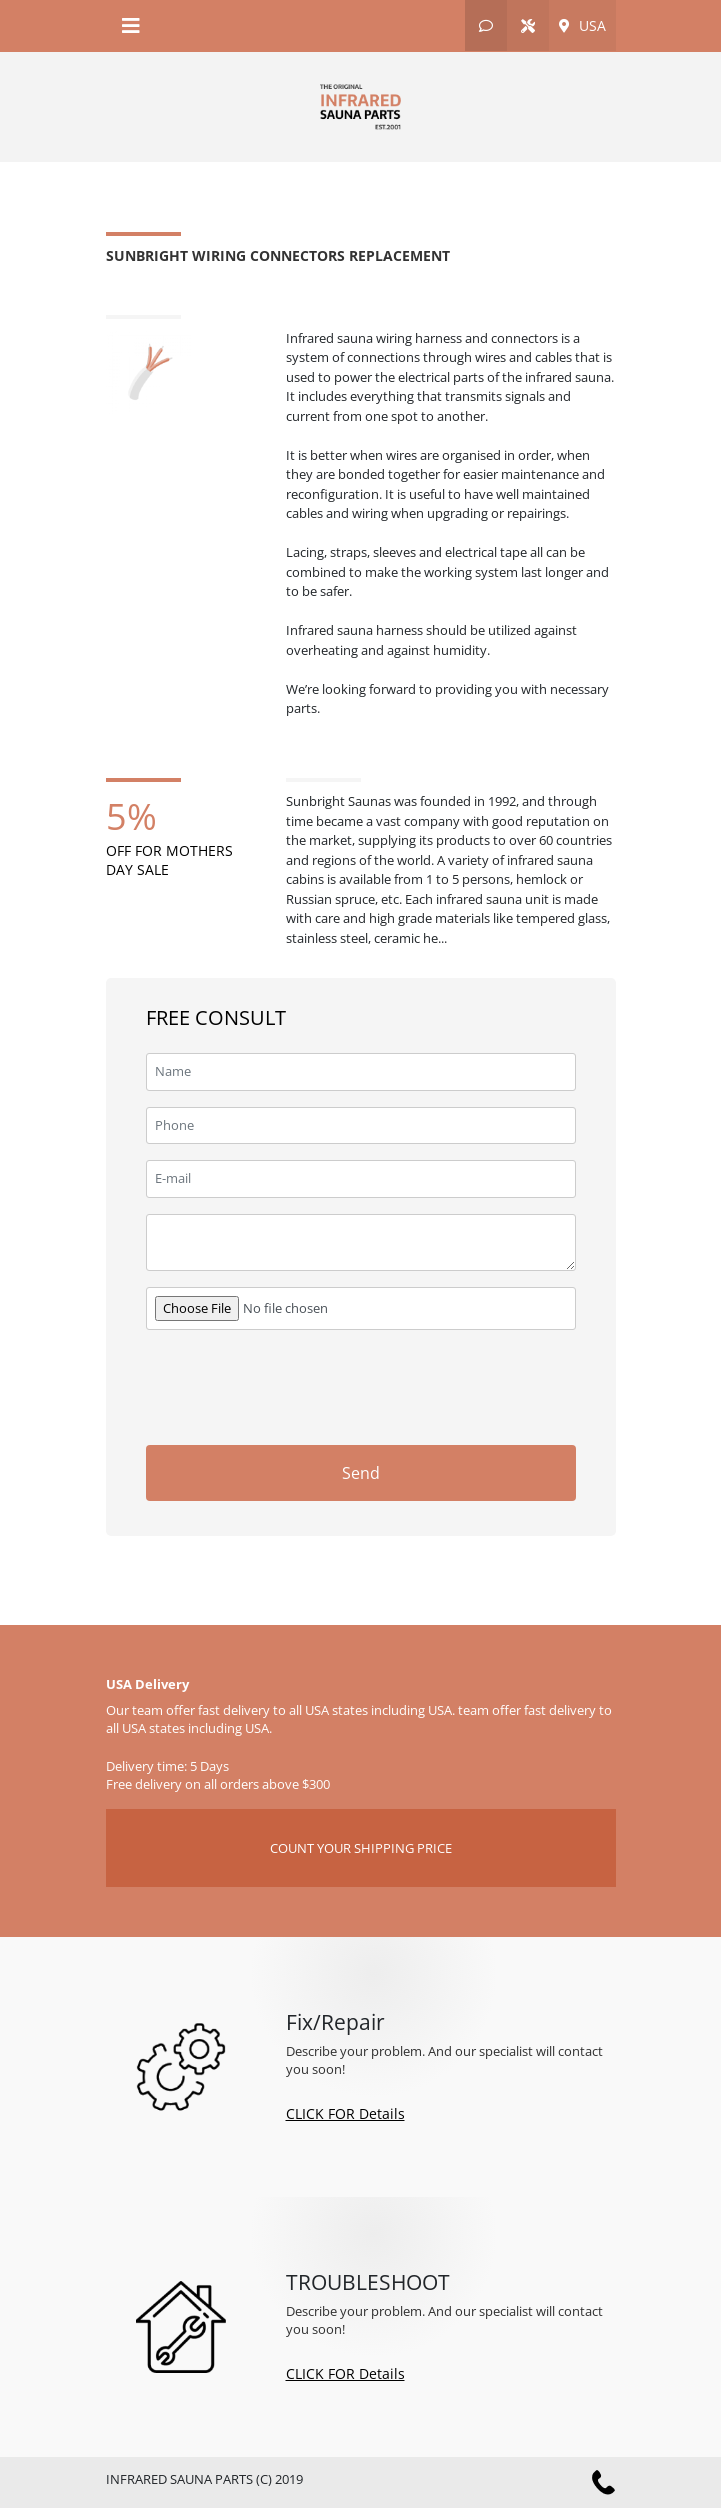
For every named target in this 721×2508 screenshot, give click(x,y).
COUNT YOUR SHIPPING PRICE (361, 1848)
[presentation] (424, 1385)
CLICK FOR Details (345, 2113)
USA (582, 25)
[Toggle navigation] (131, 26)
